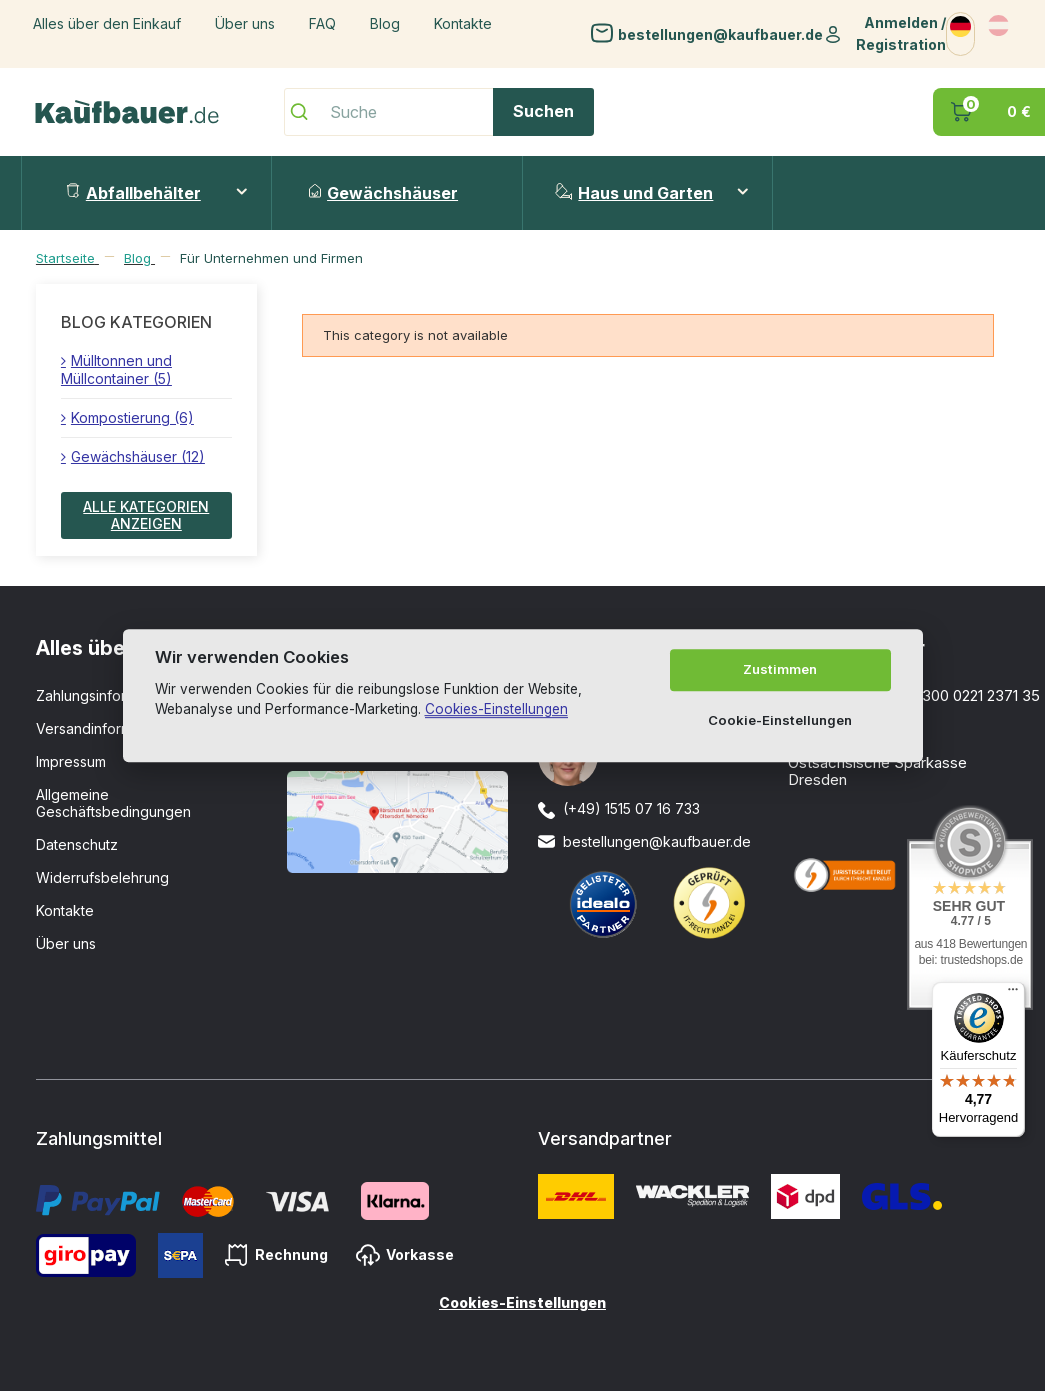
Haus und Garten (634, 193)
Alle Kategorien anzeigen (146, 515)
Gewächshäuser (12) (138, 456)
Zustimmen (780, 670)
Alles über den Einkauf (107, 23)
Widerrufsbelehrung (102, 877)
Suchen (543, 111)
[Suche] (439, 112)
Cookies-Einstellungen (522, 1302)
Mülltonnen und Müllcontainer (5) (116, 370)
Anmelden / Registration (901, 33)
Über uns (245, 23)
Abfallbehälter (133, 193)
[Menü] (1013, 994)
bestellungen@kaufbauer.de (720, 33)
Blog (385, 23)
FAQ (322, 23)
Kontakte (463, 23)
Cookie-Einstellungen (780, 720)
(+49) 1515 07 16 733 (631, 808)
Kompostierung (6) (132, 417)
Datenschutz (77, 844)
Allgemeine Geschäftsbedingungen (113, 803)
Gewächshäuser (383, 193)
